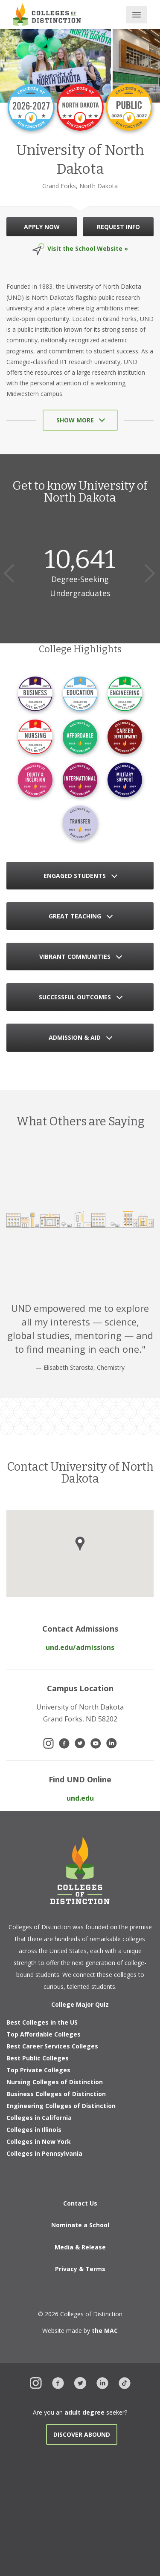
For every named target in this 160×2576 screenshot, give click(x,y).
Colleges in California (39, 2118)
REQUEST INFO (118, 227)
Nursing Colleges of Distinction (54, 2082)
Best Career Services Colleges (52, 2046)
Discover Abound (81, 2434)
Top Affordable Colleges (43, 2034)
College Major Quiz (80, 2004)
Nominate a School (80, 2225)
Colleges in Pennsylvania (44, 2153)
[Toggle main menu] (136, 14)
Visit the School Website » (87, 248)
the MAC (105, 2330)
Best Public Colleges (37, 2058)
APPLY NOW (42, 227)
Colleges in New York (38, 2141)
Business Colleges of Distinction (56, 2094)
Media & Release (80, 2247)
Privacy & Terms (80, 2269)
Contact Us (80, 2203)
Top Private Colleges (38, 2070)
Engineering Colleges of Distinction (61, 2106)
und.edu (80, 1798)
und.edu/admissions (80, 1647)
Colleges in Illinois (33, 2130)
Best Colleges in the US (42, 2022)
